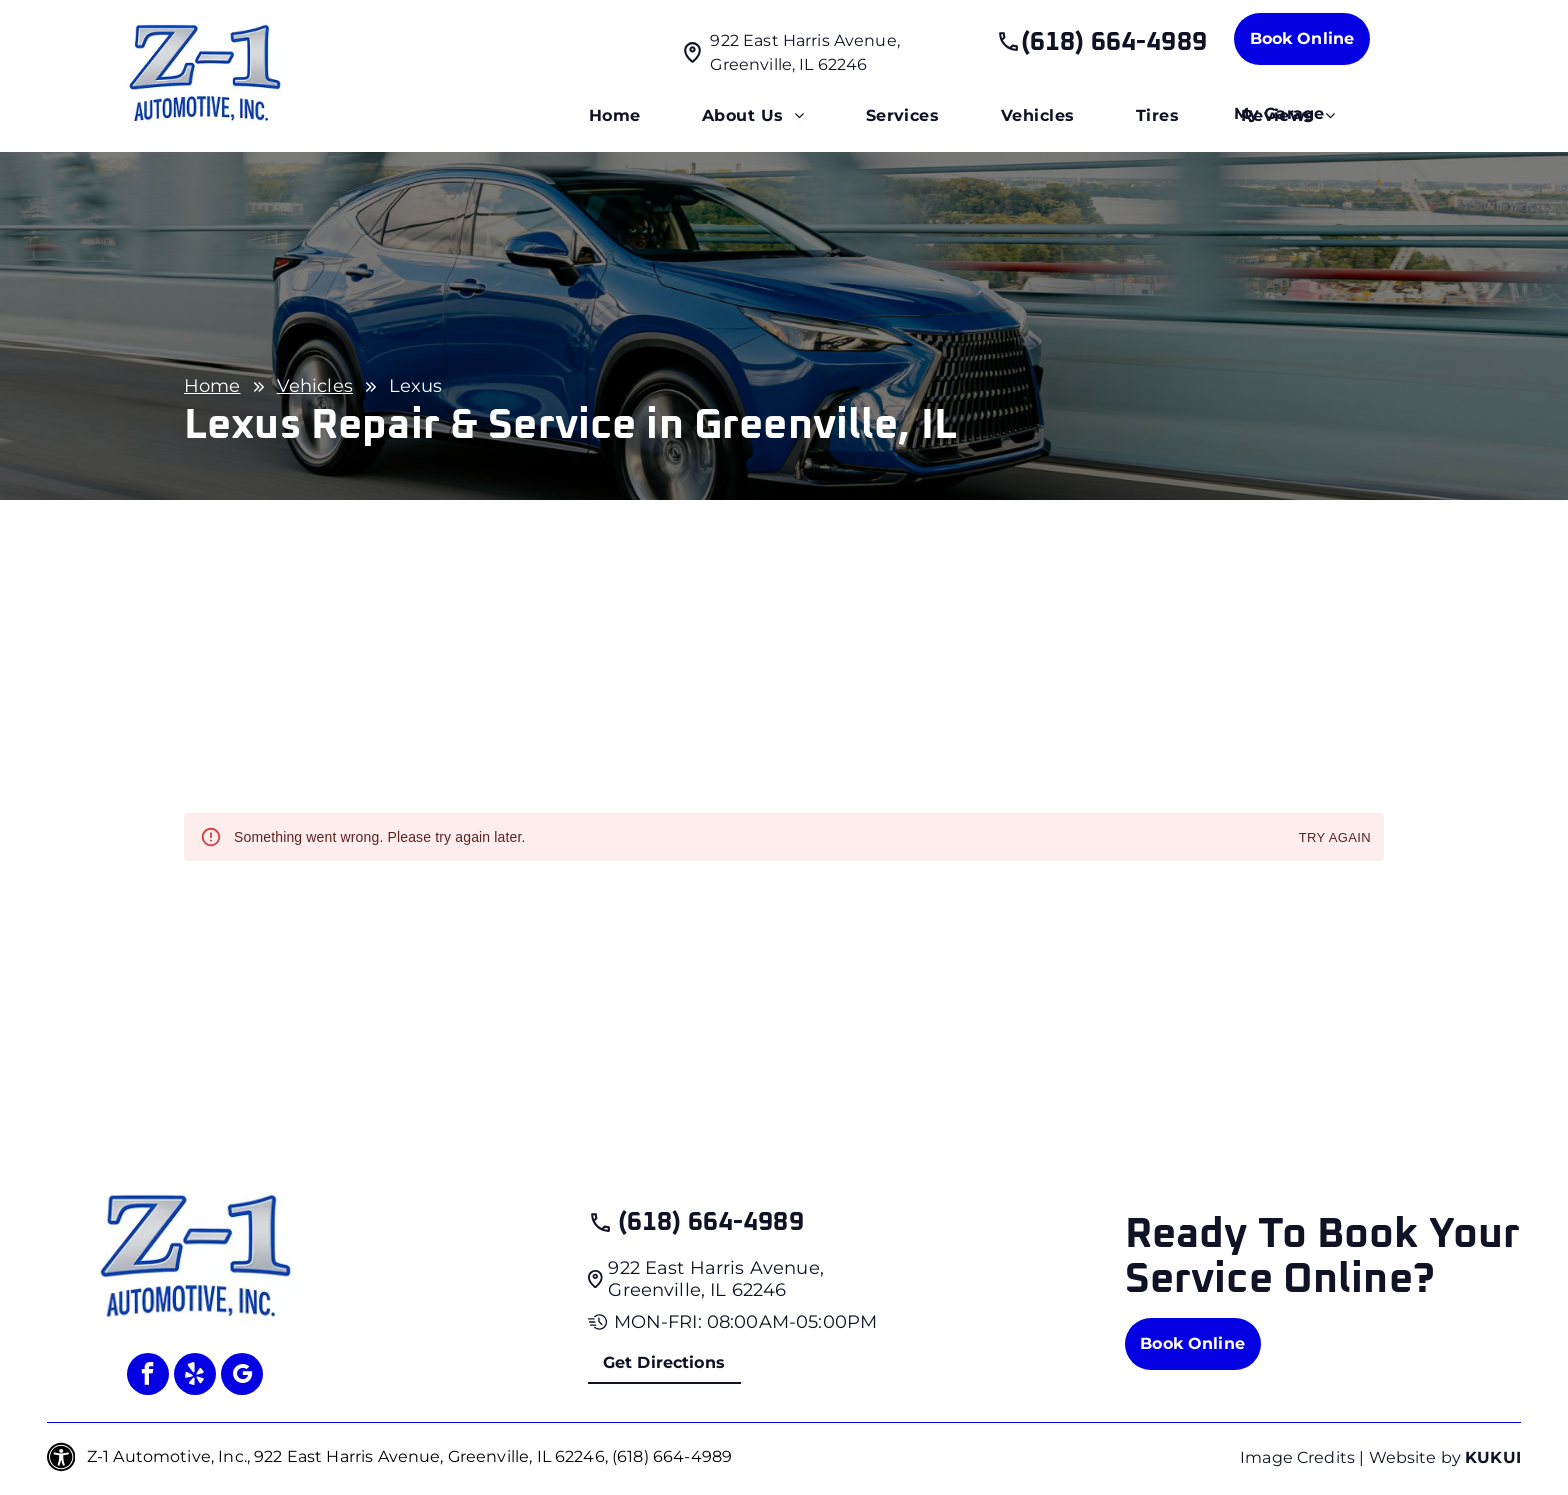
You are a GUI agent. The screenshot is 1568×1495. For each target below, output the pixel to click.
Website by (1415, 1457)
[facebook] (148, 1376)
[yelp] (195, 1376)
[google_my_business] (242, 1376)
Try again (1335, 838)
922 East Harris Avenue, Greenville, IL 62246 (715, 1279)
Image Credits (1297, 1457)
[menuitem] (615, 116)
